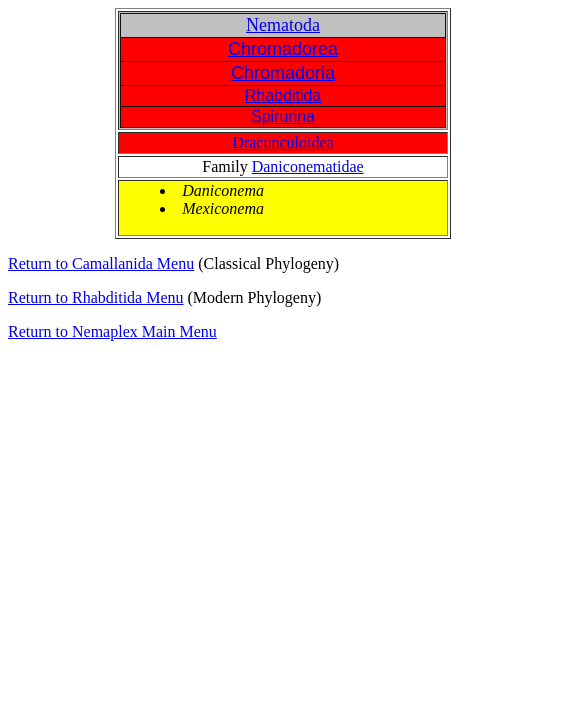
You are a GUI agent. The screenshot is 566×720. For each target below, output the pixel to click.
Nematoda (283, 25)
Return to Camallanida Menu (101, 263)
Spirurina (283, 116)
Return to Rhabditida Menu (96, 297)
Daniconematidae (308, 166)
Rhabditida (283, 95)
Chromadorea (283, 49)
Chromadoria (283, 73)
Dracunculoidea (282, 142)
